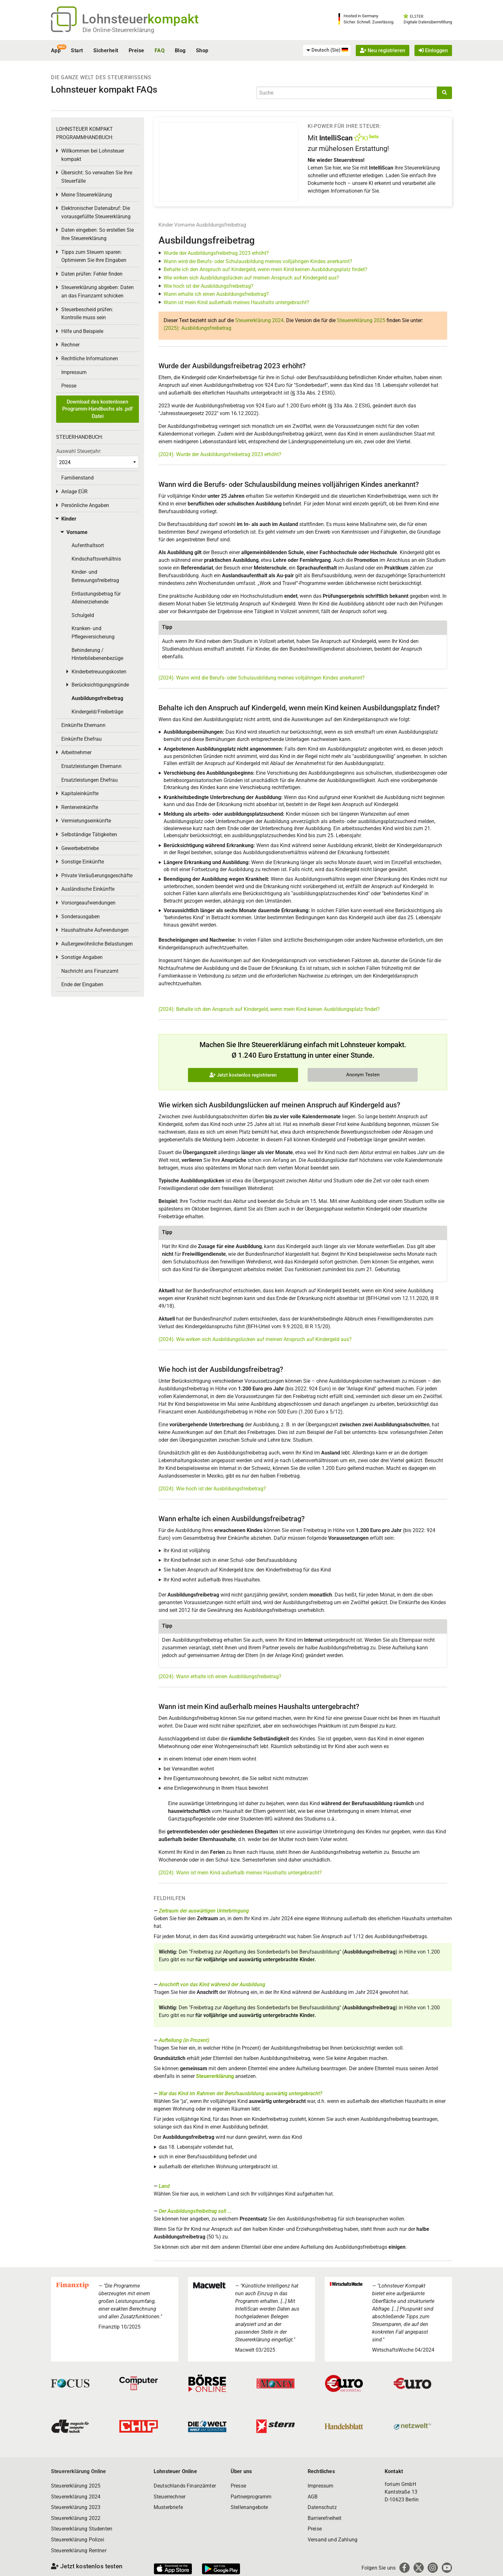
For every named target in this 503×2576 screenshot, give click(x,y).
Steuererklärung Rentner (79, 2550)
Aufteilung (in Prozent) (184, 2040)
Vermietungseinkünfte (86, 821)
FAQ (160, 50)
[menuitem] (327, 50)
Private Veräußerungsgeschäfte (96, 875)
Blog (180, 50)
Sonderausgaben (80, 916)
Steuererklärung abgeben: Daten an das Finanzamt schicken (97, 291)
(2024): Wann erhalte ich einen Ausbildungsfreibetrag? (219, 1676)
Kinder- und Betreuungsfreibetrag (95, 576)
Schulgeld (83, 615)
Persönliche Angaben (85, 505)
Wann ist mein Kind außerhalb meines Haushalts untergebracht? (236, 302)
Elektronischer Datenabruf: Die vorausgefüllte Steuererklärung (96, 212)
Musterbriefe (168, 2507)
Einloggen (433, 50)
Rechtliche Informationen (89, 358)
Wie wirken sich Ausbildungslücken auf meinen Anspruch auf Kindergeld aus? (251, 278)
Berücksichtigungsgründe (100, 685)
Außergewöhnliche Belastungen (97, 944)
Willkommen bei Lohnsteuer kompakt (92, 155)
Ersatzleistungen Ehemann (91, 766)
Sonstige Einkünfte (82, 862)
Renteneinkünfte (79, 807)
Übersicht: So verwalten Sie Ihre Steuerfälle (96, 177)
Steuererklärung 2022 (75, 2518)
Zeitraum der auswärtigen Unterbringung (204, 1911)
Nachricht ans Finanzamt (89, 971)
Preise (136, 50)
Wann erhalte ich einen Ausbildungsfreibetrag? (216, 294)
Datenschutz (322, 2507)
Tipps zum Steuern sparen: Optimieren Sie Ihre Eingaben (93, 256)
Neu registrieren (382, 50)
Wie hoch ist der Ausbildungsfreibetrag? (208, 286)
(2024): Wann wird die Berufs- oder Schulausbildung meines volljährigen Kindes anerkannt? (261, 678)
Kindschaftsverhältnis (96, 559)
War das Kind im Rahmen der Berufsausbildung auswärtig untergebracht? (240, 2093)
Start (77, 50)
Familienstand (77, 478)
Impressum (74, 372)
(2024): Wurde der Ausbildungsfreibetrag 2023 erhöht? (219, 454)
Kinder (165, 225)
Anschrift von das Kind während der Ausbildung (212, 1984)
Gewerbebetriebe (80, 848)
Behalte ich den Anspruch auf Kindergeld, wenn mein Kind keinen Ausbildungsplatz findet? (265, 269)
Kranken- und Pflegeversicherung (93, 632)
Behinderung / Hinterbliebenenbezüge (97, 654)
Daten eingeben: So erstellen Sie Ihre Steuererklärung (97, 234)
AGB (313, 2497)
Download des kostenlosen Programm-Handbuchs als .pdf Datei (97, 409)
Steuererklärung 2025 (361, 320)
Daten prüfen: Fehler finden (92, 274)
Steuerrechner (169, 2497)
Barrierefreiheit (325, 2518)
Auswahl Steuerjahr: (78, 451)
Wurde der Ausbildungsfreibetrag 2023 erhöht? (216, 253)
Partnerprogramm (251, 2497)
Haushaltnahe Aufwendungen (95, 930)
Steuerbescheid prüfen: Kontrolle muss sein (87, 313)
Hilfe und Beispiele (82, 331)
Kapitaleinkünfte (79, 793)
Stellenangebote (249, 2507)
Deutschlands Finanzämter (185, 2486)
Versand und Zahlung (332, 2540)
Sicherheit (105, 50)
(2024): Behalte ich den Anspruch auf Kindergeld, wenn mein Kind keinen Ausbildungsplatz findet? (269, 1009)
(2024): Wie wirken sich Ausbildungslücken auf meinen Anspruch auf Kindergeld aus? (255, 1339)
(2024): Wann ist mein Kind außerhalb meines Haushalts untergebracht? (240, 1873)
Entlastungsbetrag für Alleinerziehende (96, 598)
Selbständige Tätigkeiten (89, 834)
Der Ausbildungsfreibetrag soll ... (195, 2211)
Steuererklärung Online (78, 2471)
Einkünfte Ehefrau (81, 739)
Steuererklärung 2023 (75, 2507)
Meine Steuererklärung (86, 195)
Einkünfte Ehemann (83, 725)
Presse (68, 386)
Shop (202, 50)
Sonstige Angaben (82, 957)
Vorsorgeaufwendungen (88, 903)
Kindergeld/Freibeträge (97, 712)
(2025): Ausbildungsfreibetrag (197, 328)
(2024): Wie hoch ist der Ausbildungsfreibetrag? (212, 1489)
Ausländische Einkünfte (88, 889)
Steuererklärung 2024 (259, 320)
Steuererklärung (215, 2076)
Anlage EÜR (74, 491)
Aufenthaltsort (88, 545)
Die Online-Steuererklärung (118, 30)
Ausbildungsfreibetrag (221, 225)
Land (164, 2186)
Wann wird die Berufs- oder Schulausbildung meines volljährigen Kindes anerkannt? (258, 261)
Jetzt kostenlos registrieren (243, 1075)
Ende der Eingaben (82, 984)
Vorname (184, 225)
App (56, 50)
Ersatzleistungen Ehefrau (89, 780)
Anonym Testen (362, 1075)
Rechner (70, 345)
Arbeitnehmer (76, 752)
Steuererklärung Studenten (81, 2529)
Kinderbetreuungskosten (99, 672)
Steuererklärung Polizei (77, 2540)
